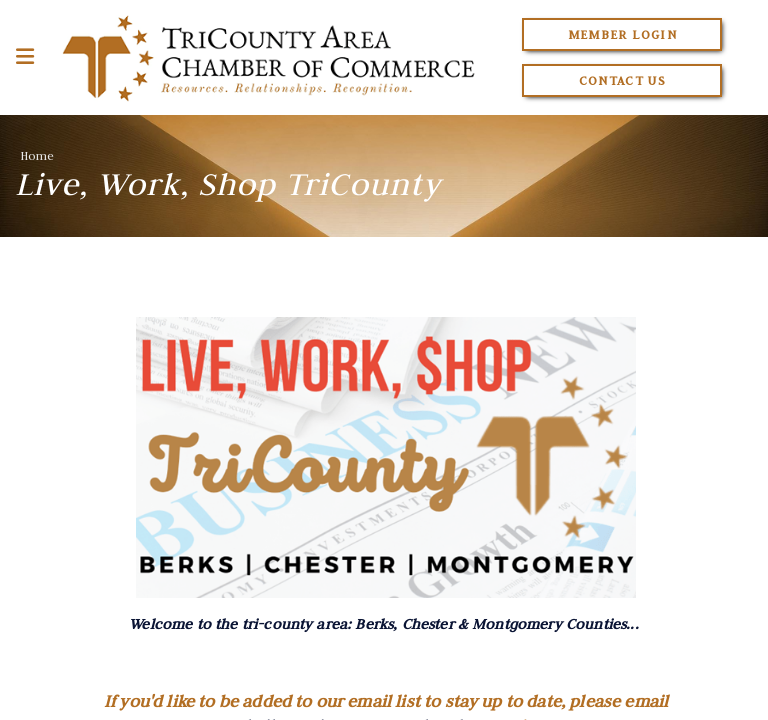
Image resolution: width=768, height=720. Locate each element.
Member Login (622, 34)
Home (37, 155)
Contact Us (623, 80)
